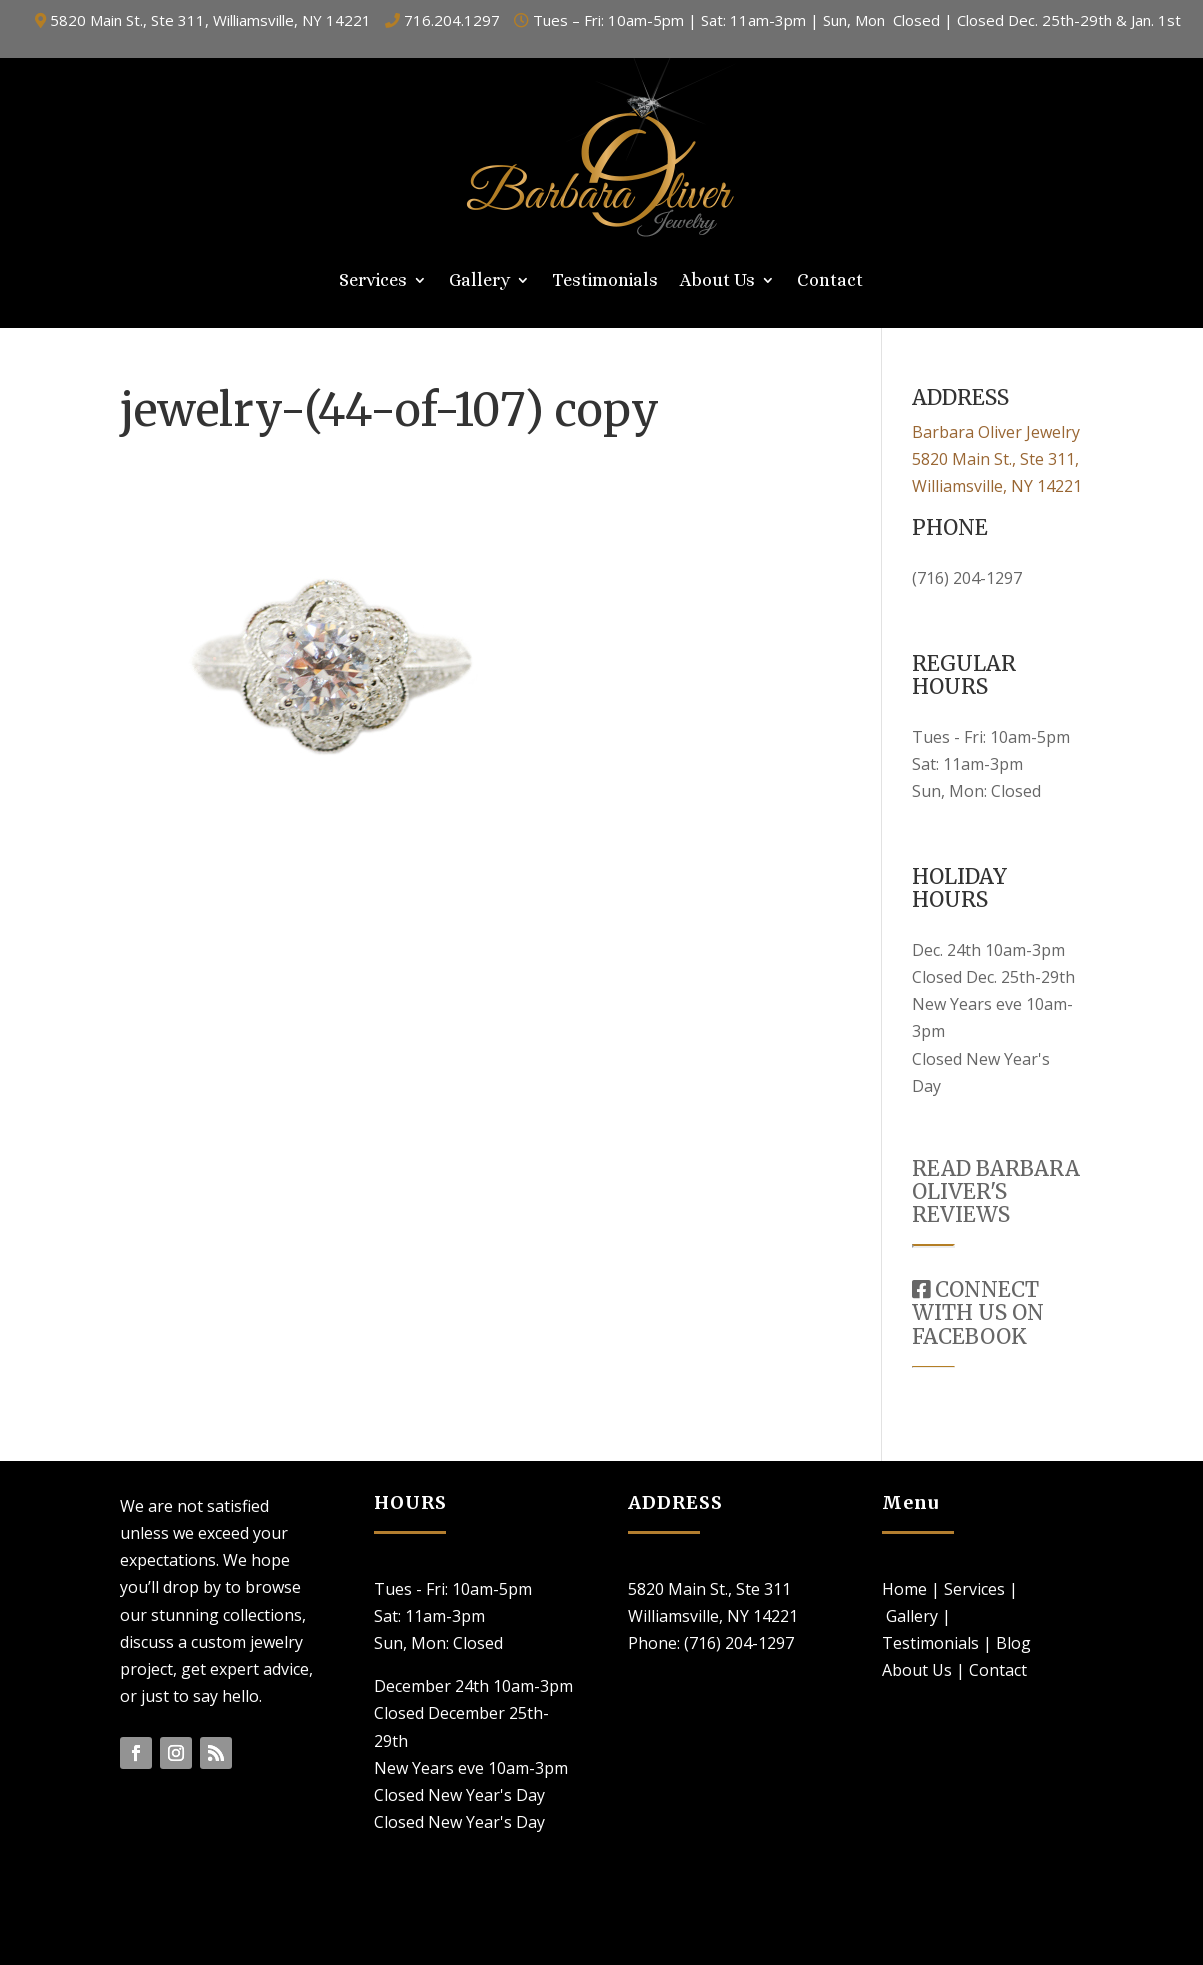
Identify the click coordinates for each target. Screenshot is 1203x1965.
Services (373, 281)
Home (904, 1589)
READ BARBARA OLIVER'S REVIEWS (996, 1191)
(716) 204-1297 (967, 578)
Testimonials (605, 281)
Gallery (479, 281)
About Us (717, 281)
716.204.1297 (452, 20)
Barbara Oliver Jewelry (996, 432)
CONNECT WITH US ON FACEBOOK (978, 1312)
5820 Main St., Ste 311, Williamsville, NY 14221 (210, 20)
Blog (1013, 1643)
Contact (830, 281)
